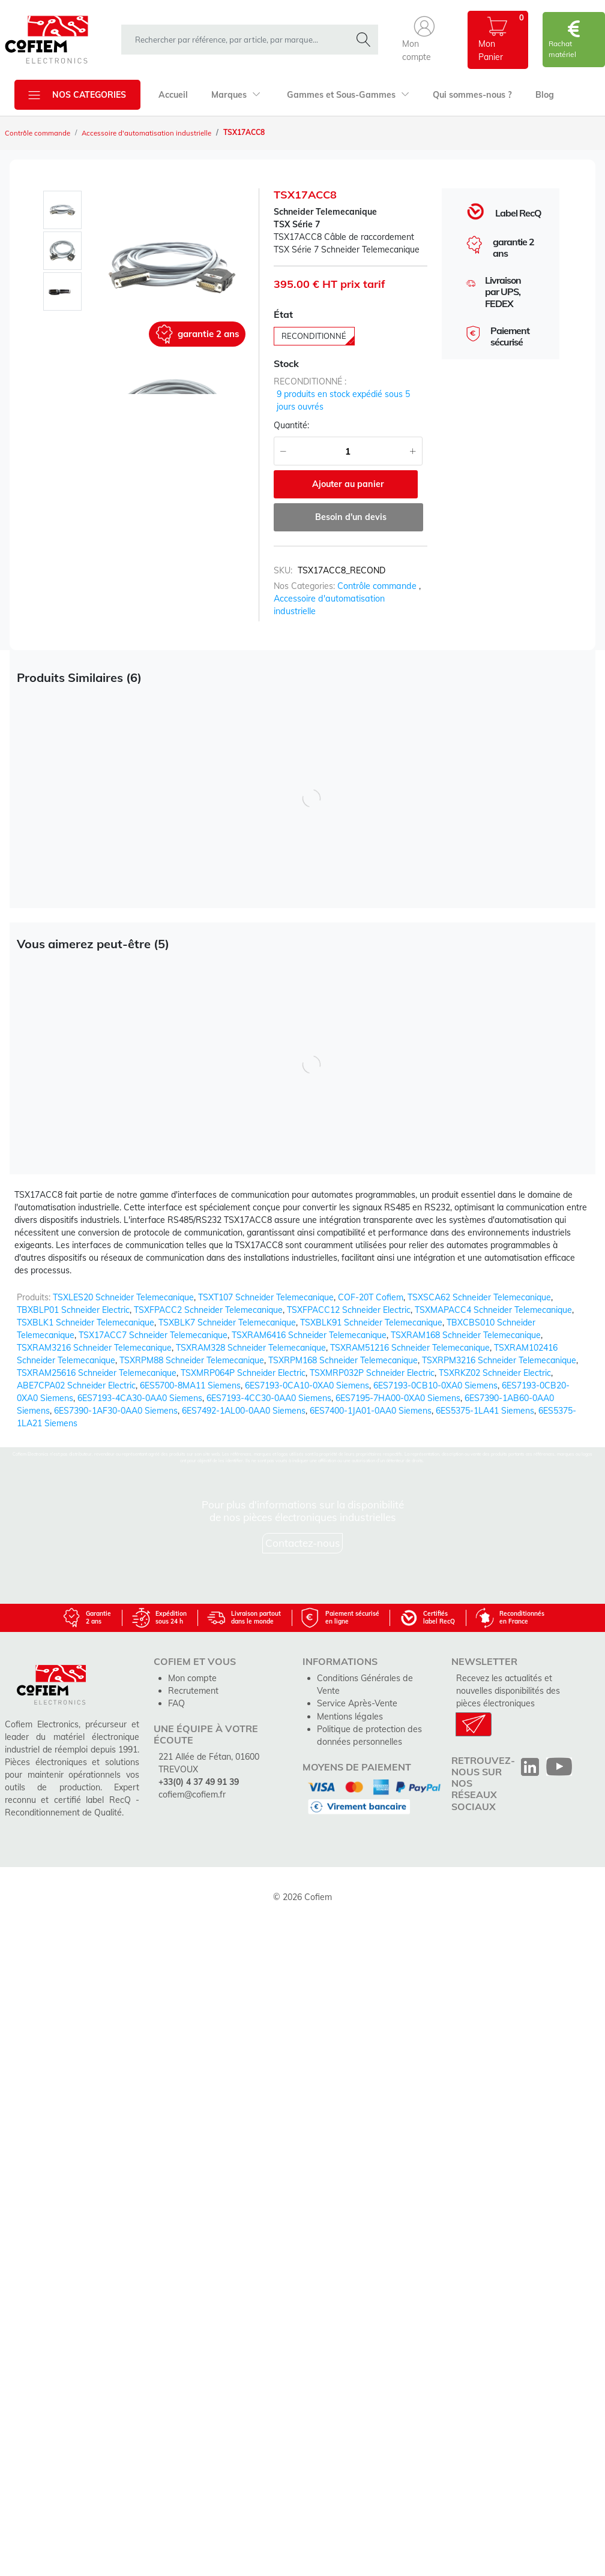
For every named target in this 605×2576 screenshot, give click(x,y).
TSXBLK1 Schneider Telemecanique (85, 1309)
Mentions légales (349, 1690)
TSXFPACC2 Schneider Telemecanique (208, 1297)
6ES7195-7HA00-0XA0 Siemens (398, 1385)
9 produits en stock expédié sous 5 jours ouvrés (343, 401)
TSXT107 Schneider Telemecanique (266, 1284)
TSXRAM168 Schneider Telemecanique (466, 1322)
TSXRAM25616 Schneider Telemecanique (96, 1360)
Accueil (172, 94)
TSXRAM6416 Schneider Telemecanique (309, 1322)
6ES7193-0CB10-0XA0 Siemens (435, 1372)
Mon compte (192, 1665)
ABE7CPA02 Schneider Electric (76, 1372)
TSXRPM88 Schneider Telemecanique (191, 1347)
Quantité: (291, 426)
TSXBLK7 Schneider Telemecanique (227, 1309)
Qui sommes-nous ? (469, 94)
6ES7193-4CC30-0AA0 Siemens (268, 1385)
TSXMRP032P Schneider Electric (372, 1360)
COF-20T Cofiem (370, 1284)
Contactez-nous (302, 1530)
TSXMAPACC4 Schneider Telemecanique (493, 1297)
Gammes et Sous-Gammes (345, 94)
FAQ (176, 1690)
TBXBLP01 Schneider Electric (73, 1297)
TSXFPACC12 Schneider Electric (349, 1297)
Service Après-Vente (356, 1678)
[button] (424, 40)
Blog (541, 94)
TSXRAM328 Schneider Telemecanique (251, 1335)
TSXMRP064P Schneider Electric (243, 1360)
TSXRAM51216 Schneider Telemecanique (410, 1335)
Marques (235, 94)
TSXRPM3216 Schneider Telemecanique (499, 1347)
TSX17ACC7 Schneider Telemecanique (153, 1322)
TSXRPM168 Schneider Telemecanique (343, 1347)
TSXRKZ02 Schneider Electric (495, 1360)
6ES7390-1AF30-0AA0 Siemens (116, 1398)
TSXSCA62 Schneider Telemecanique (479, 1284)
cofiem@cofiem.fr (192, 1781)
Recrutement (193, 1678)
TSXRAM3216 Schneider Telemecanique (94, 1335)
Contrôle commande (39, 132)
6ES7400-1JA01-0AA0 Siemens (371, 1398)
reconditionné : (310, 382)
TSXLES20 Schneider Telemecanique (123, 1284)
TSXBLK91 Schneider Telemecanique (371, 1309)
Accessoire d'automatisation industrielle (150, 132)
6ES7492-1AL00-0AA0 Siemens (244, 1398)
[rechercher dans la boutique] (239, 40)
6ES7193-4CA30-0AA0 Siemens (139, 1385)
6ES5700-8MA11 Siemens (190, 1372)
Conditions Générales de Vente (376, 1665)
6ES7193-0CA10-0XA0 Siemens (307, 1372)
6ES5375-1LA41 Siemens (485, 1398)
